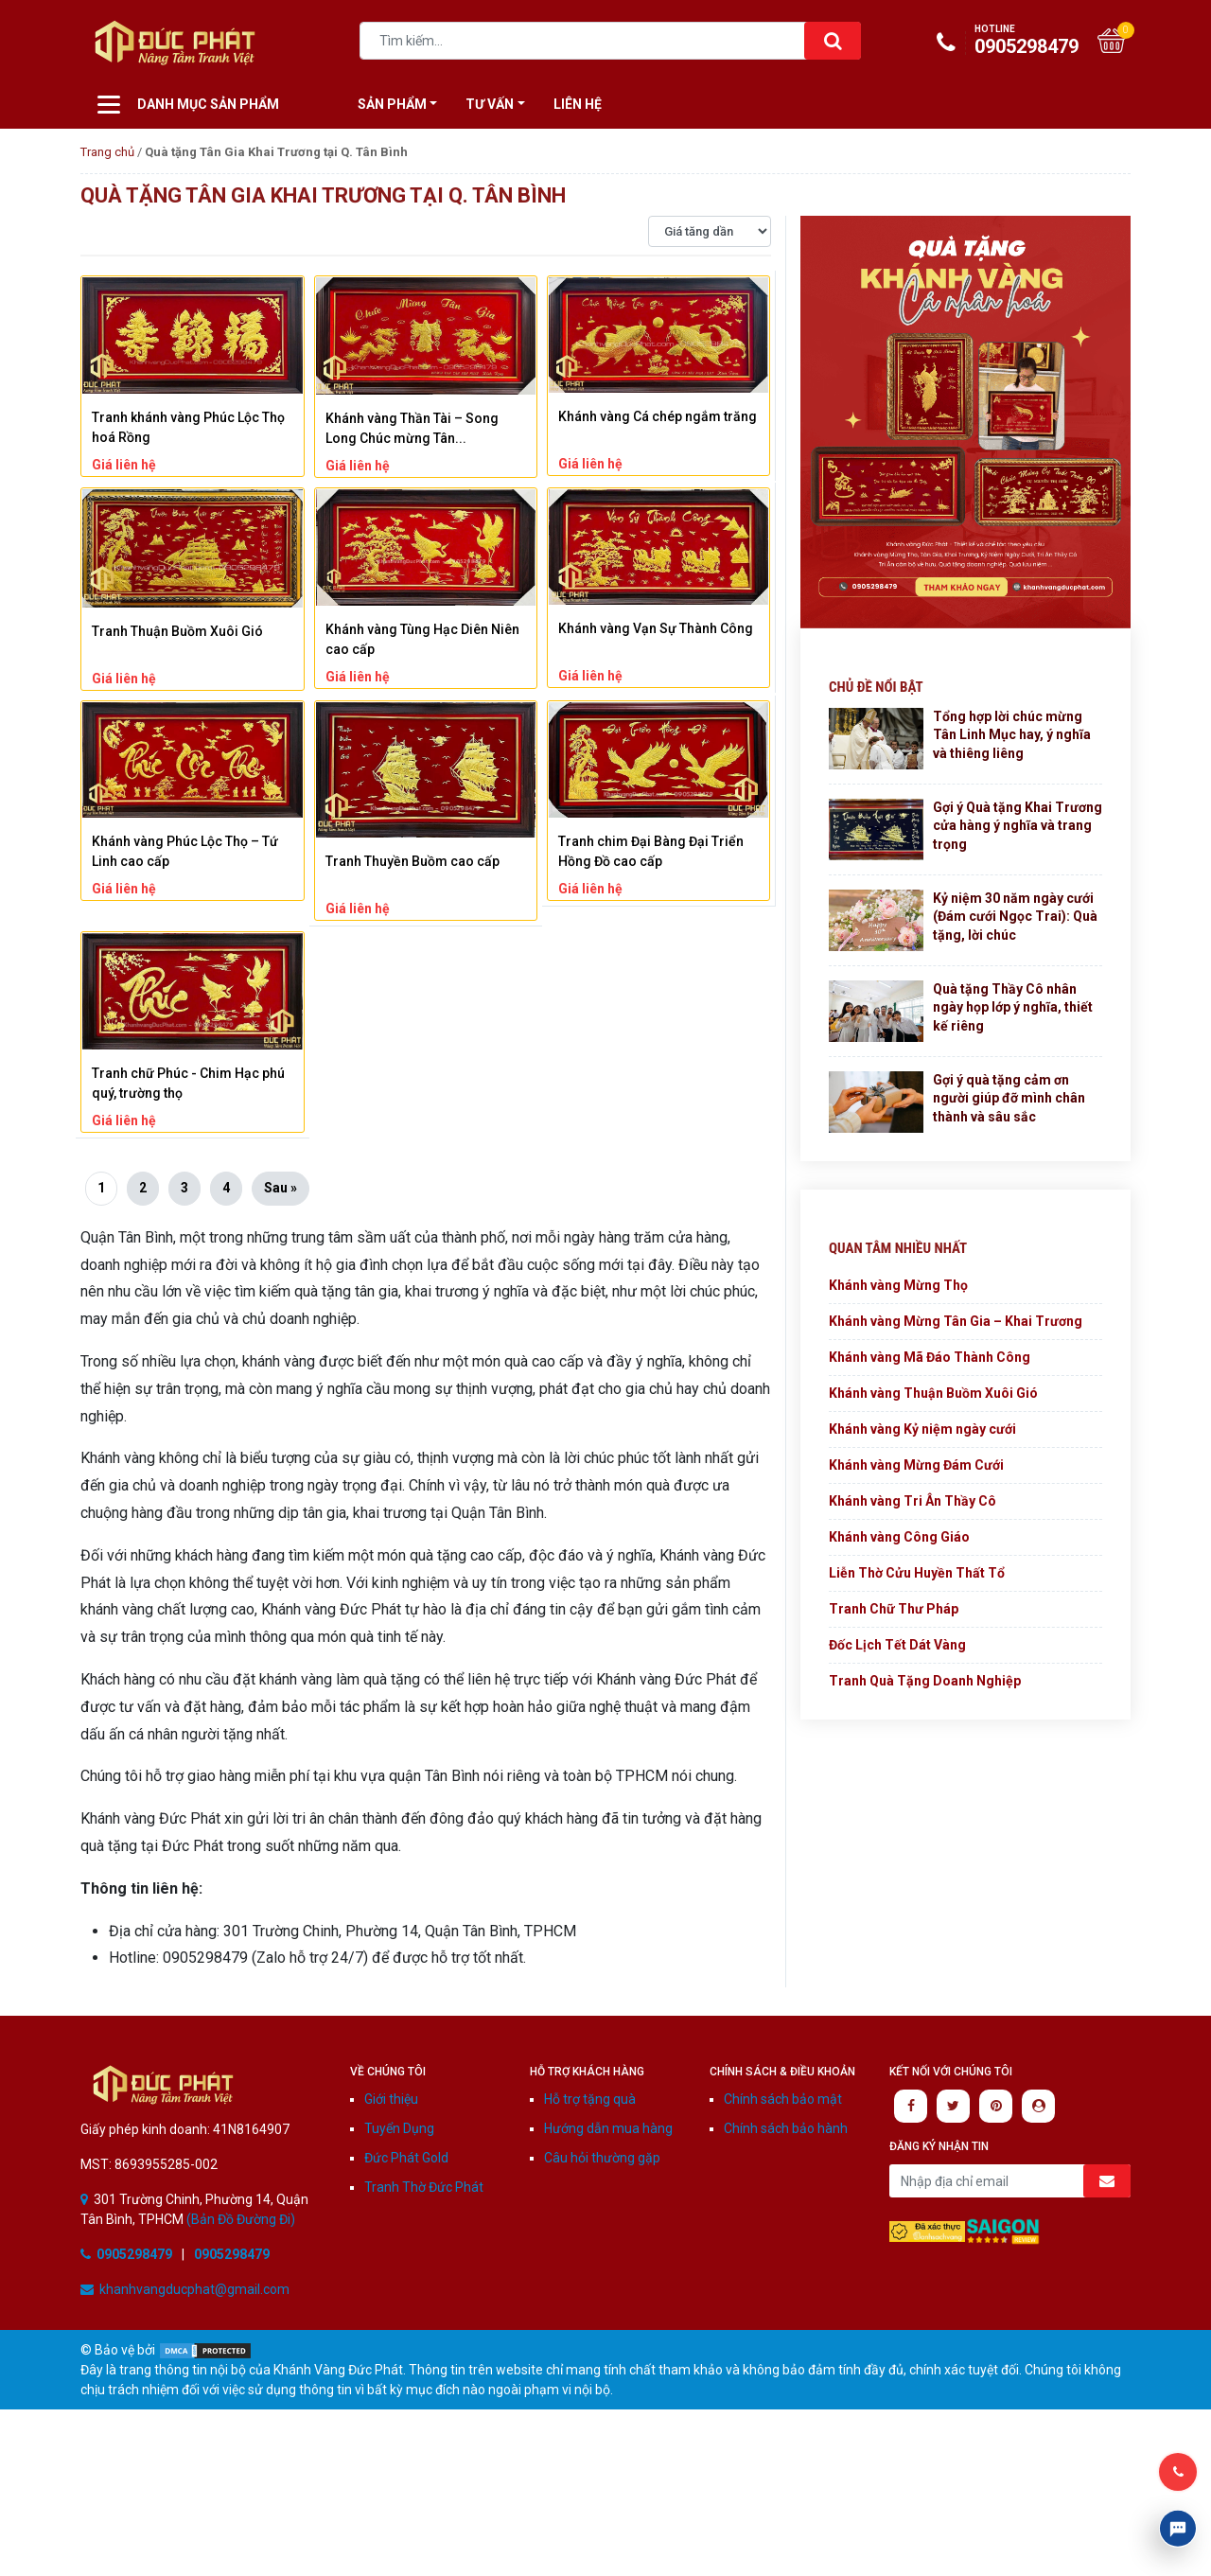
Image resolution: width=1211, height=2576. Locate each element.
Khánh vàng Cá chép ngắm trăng (657, 416)
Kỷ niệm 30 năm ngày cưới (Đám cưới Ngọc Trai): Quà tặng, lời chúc (1015, 917)
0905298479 (1012, 41)
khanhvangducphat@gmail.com (194, 2289)
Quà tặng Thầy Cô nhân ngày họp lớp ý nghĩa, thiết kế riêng (1013, 1007)
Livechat (1178, 2529)
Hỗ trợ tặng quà (590, 2099)
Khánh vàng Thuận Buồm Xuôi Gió (933, 1393)
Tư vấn (489, 104)
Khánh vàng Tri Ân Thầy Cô (912, 1501)
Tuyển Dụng (399, 2128)
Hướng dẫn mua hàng (608, 2128)
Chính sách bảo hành (786, 2128)
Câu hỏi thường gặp (602, 2157)
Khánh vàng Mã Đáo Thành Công (929, 1357)
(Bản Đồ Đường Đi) (239, 2219)
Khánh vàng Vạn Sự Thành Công (655, 628)
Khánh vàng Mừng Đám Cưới (916, 1465)
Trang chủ (107, 152)
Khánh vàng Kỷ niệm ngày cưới (922, 1429)
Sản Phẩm (392, 104)
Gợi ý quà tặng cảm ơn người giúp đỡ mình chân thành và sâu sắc (1009, 1098)
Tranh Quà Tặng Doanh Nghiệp (925, 1680)
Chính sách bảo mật (783, 2099)
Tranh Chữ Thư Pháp (893, 1608)
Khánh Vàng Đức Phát (163, 2084)
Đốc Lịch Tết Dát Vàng (897, 1644)
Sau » (280, 1187)
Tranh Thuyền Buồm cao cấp (412, 861)
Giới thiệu (391, 2099)
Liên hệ (577, 104)
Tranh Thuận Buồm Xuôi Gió (177, 631)
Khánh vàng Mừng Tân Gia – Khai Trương (955, 1321)
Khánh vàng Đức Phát (175, 42)
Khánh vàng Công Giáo (899, 1536)
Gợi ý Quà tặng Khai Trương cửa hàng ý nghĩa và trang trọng (1017, 826)
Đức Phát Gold (406, 2157)
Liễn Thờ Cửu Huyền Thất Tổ (917, 1572)
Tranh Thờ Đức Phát (423, 2187)
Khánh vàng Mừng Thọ (898, 1285)
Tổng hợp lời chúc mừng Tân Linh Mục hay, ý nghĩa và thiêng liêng (1012, 735)
